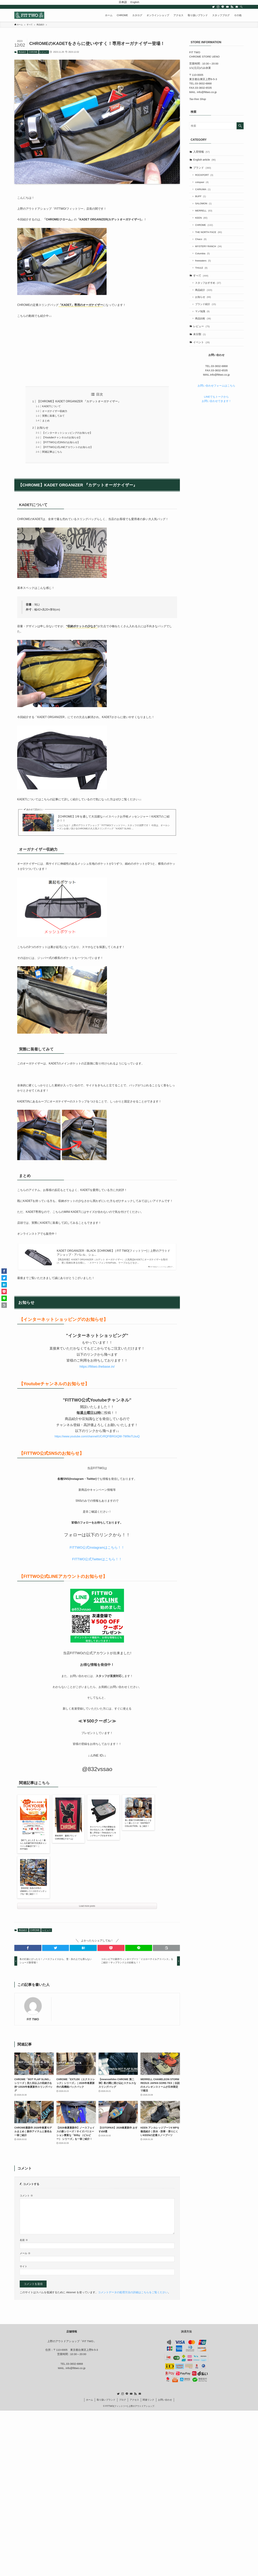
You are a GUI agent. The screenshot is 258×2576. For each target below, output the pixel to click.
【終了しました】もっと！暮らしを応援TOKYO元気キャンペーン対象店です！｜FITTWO (33, 1844)
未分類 (199, 335)
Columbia (202, 254)
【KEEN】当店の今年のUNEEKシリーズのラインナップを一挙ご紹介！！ (33, 1891)
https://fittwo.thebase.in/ (97, 1366)
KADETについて (51, 406)
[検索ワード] (216, 125)
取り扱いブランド (106, 2399)
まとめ (46, 420)
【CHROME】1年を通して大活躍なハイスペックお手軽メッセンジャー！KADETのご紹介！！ (113, 818)
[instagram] (218, 7)
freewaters (203, 261)
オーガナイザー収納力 (54, 411)
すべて (201, 276)
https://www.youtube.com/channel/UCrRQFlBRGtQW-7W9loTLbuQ (97, 1436)
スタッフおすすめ (208, 284)
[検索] (241, 7)
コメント (26, 2195)
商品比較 (203, 319)
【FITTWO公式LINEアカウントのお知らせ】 (67, 447)
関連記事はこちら (52, 451)
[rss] (232, 7)
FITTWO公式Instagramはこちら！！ (97, 1547)
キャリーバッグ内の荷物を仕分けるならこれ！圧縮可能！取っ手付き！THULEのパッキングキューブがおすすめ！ (103, 1831)
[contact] (236, 7)
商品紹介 (22, 52)
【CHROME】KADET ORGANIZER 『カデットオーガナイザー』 (79, 401)
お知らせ (42, 427)
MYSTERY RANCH (208, 247)
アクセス (134, 2399)
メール (25, 2253)
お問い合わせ (165, 2399)
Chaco (201, 240)
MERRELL (203, 211)
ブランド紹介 (205, 305)
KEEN (201, 218)
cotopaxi (202, 182)
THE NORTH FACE (208, 232)
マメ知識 (202, 312)
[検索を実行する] (240, 125)
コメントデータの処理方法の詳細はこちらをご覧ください (133, 2292)
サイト (23, 2266)
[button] (27, 1948)
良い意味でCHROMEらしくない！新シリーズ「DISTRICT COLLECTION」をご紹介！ (138, 1823)
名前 (24, 2240)
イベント (201, 343)
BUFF (200, 196)
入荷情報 (201, 151)
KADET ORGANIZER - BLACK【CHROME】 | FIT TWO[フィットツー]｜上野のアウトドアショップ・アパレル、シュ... (113, 1252)
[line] (222, 7)
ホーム (89, 2399)
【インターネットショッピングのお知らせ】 (67, 432)
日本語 (123, 2)
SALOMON (203, 204)
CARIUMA (203, 189)
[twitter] (213, 7)
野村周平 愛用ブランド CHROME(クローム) (67, 1837)
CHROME (33, 52)
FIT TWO (33, 2019)
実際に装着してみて (53, 415)
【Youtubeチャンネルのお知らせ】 (62, 437)
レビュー (44, 52)
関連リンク (148, 2399)
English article (204, 159)
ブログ (122, 2399)
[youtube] (227, 7)
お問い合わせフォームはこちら (216, 387)
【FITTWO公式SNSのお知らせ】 (61, 442)
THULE (201, 268)
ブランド (202, 167)
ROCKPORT (204, 175)
